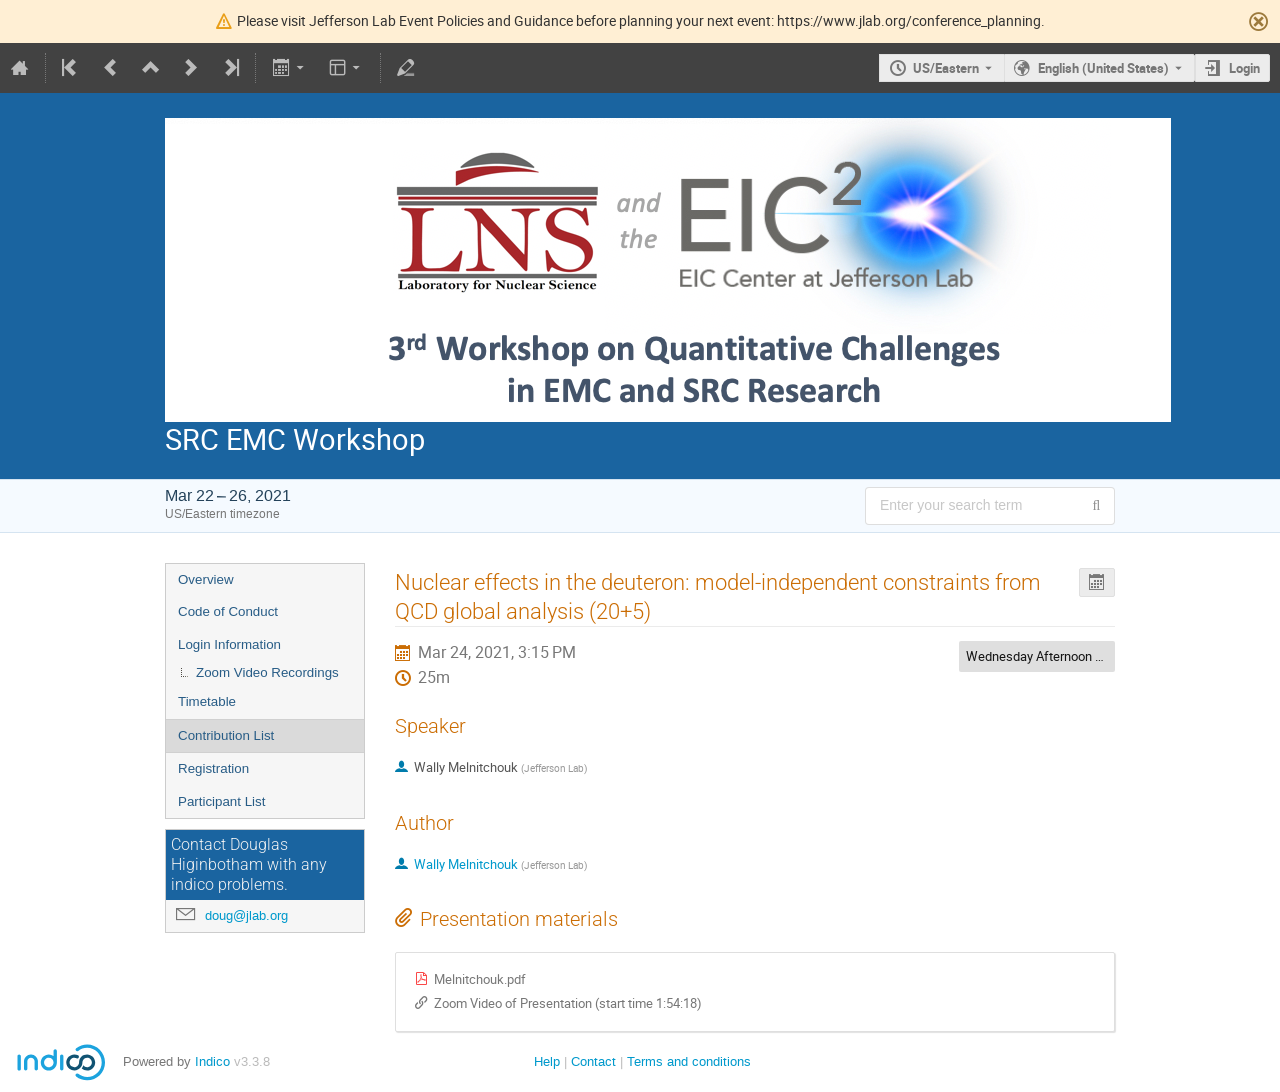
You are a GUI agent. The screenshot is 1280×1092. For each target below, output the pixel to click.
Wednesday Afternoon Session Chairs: (1074, 656)
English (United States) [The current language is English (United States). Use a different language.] (1103, 68)
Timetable (207, 701)
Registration (213, 768)
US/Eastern (946, 68)
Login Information (229, 644)
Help (547, 1061)
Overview (206, 579)
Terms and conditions (689, 1061)
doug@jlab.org (246, 915)
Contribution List (226, 735)
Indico (212, 1061)
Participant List (221, 801)
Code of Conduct (228, 611)
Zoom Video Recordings (267, 672)
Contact (593, 1061)
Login (1244, 68)
